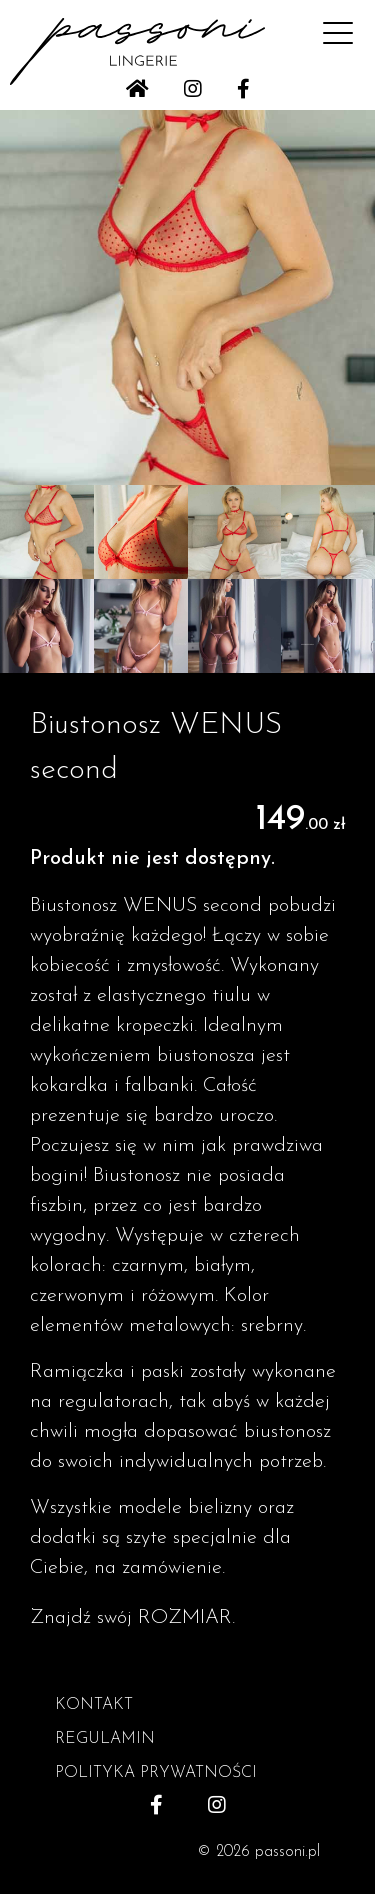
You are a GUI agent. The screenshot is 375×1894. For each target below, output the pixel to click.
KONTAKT (94, 1705)
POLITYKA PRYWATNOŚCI (156, 1773)
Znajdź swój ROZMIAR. (132, 1618)
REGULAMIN (105, 1739)
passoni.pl (287, 1852)
